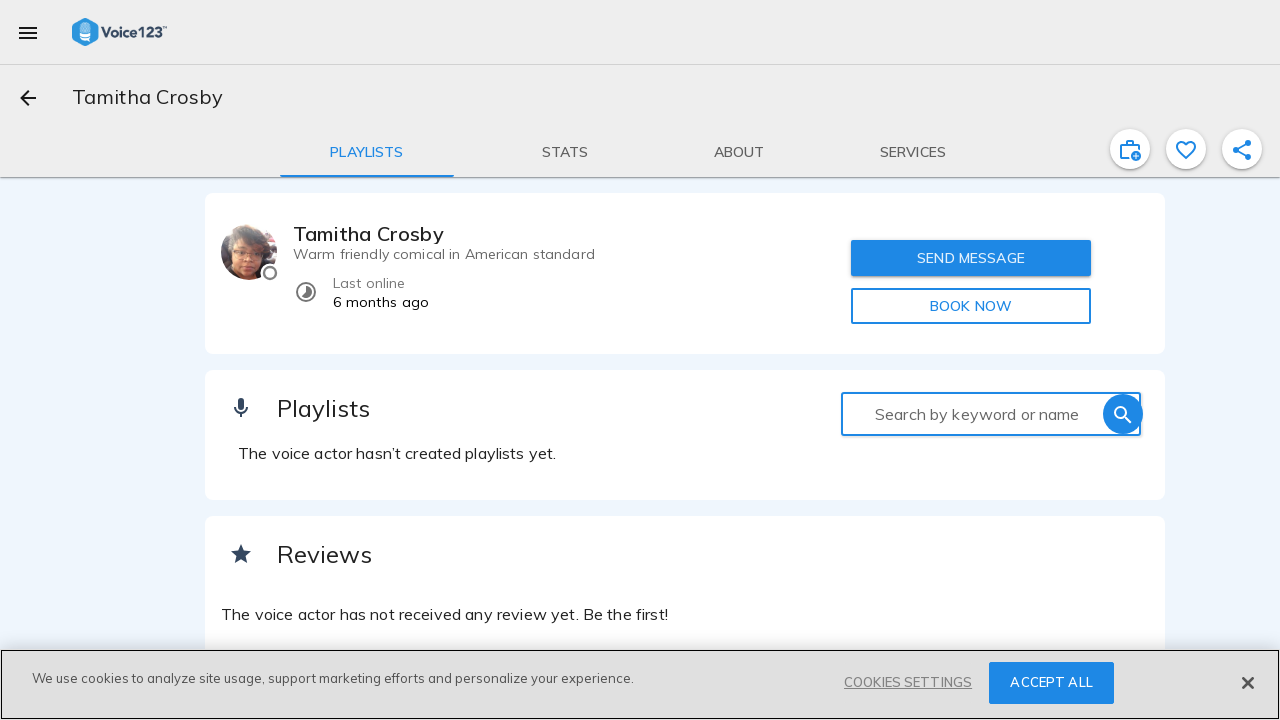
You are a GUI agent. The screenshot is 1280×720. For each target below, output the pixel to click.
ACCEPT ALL (1051, 682)
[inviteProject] (1130, 149)
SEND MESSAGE (971, 258)
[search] (1123, 414)
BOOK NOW (971, 306)
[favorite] (1186, 149)
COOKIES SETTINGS (908, 682)
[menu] (28, 32)
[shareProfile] (1242, 149)
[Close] (1248, 683)
